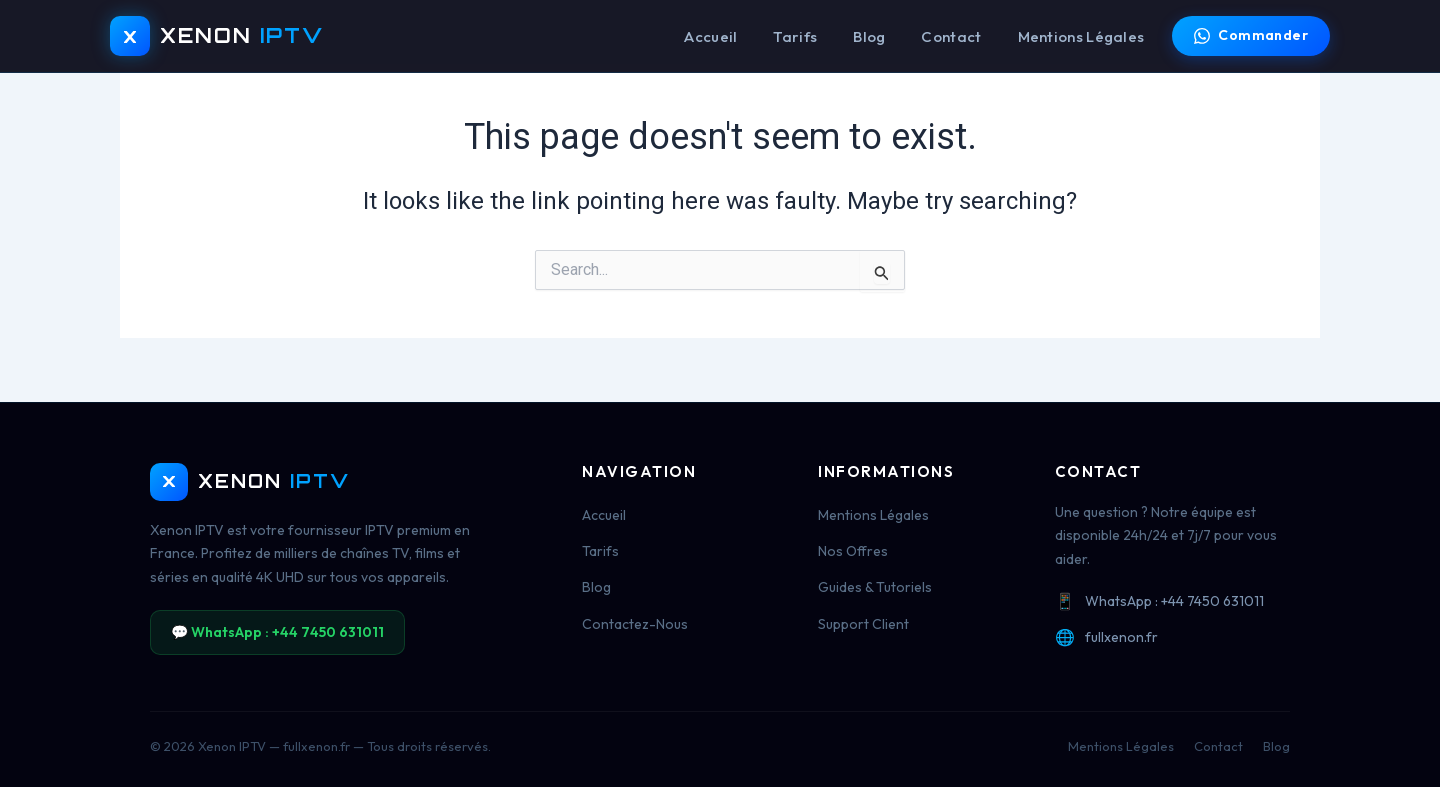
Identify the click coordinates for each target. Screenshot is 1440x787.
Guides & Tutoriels (875, 587)
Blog (869, 36)
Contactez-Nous (635, 624)
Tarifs (795, 36)
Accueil (710, 36)
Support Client (863, 624)
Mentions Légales (1081, 36)
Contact (951, 36)
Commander (1251, 35)
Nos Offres (853, 551)
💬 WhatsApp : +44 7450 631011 (277, 632)
